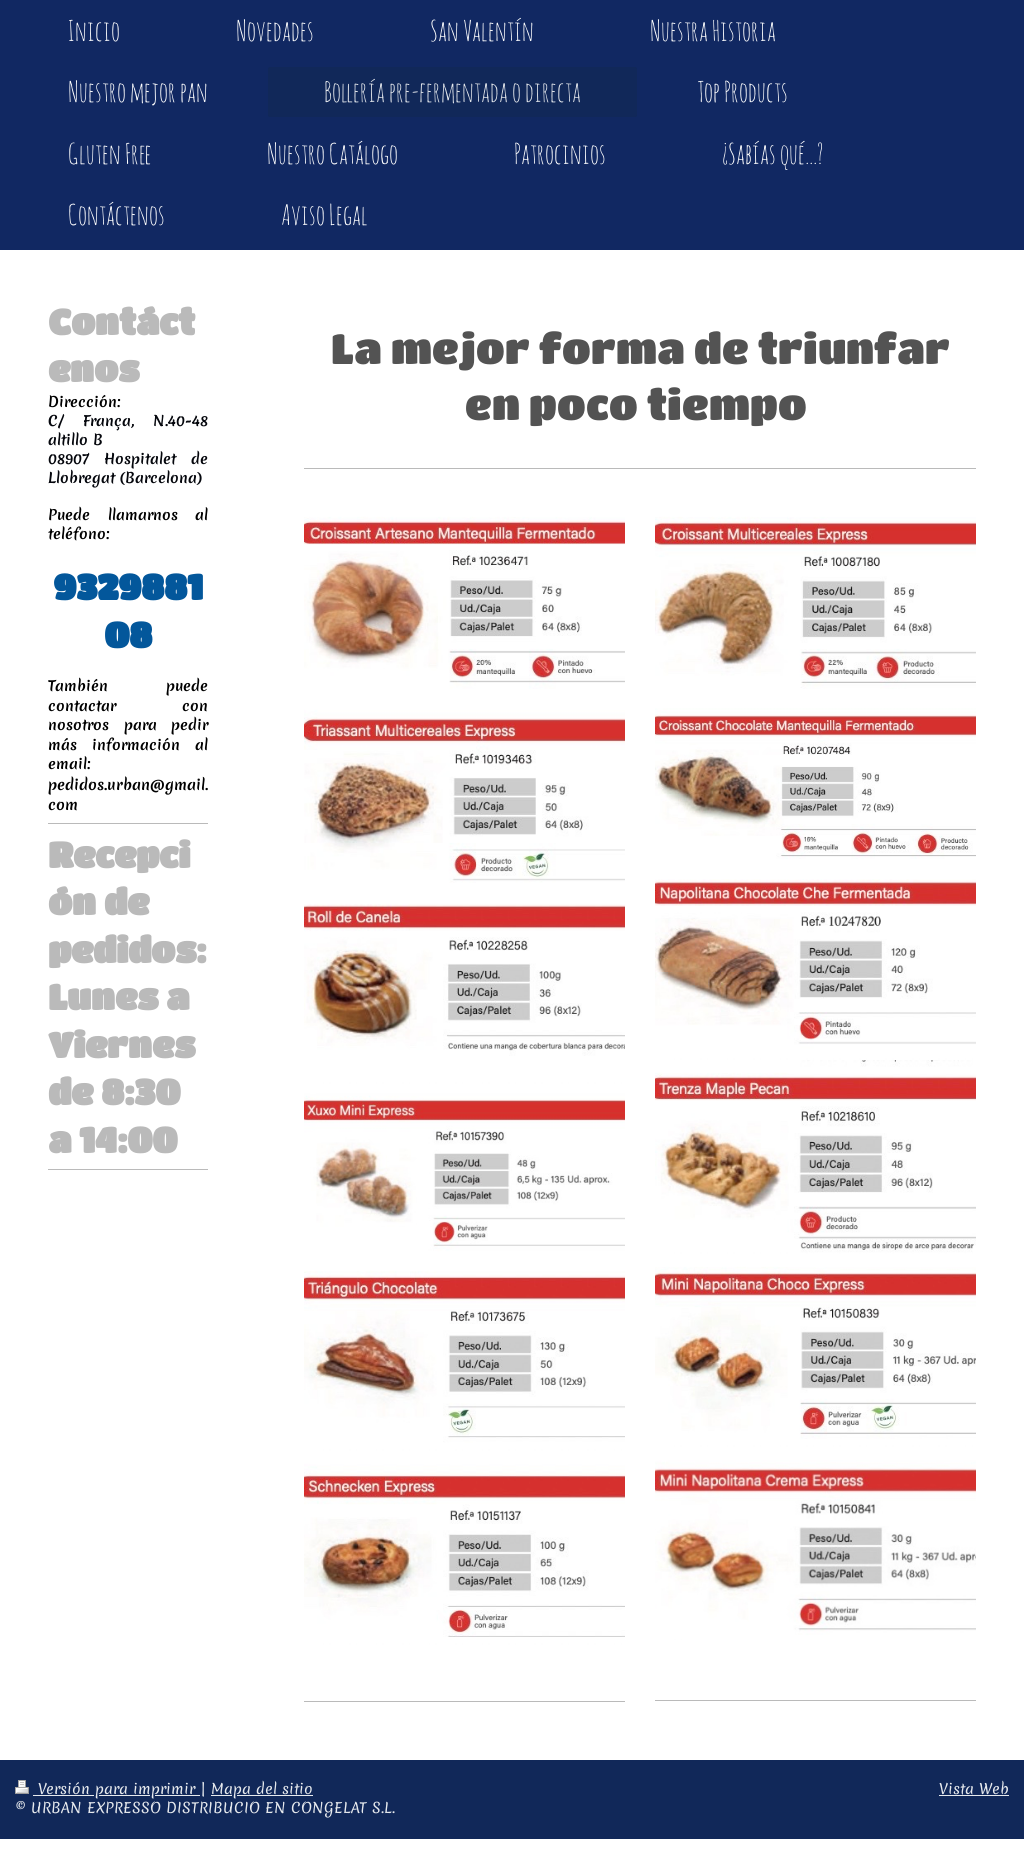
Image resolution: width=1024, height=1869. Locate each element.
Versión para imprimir (107, 1789)
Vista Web (974, 1789)
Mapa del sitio (262, 1789)
